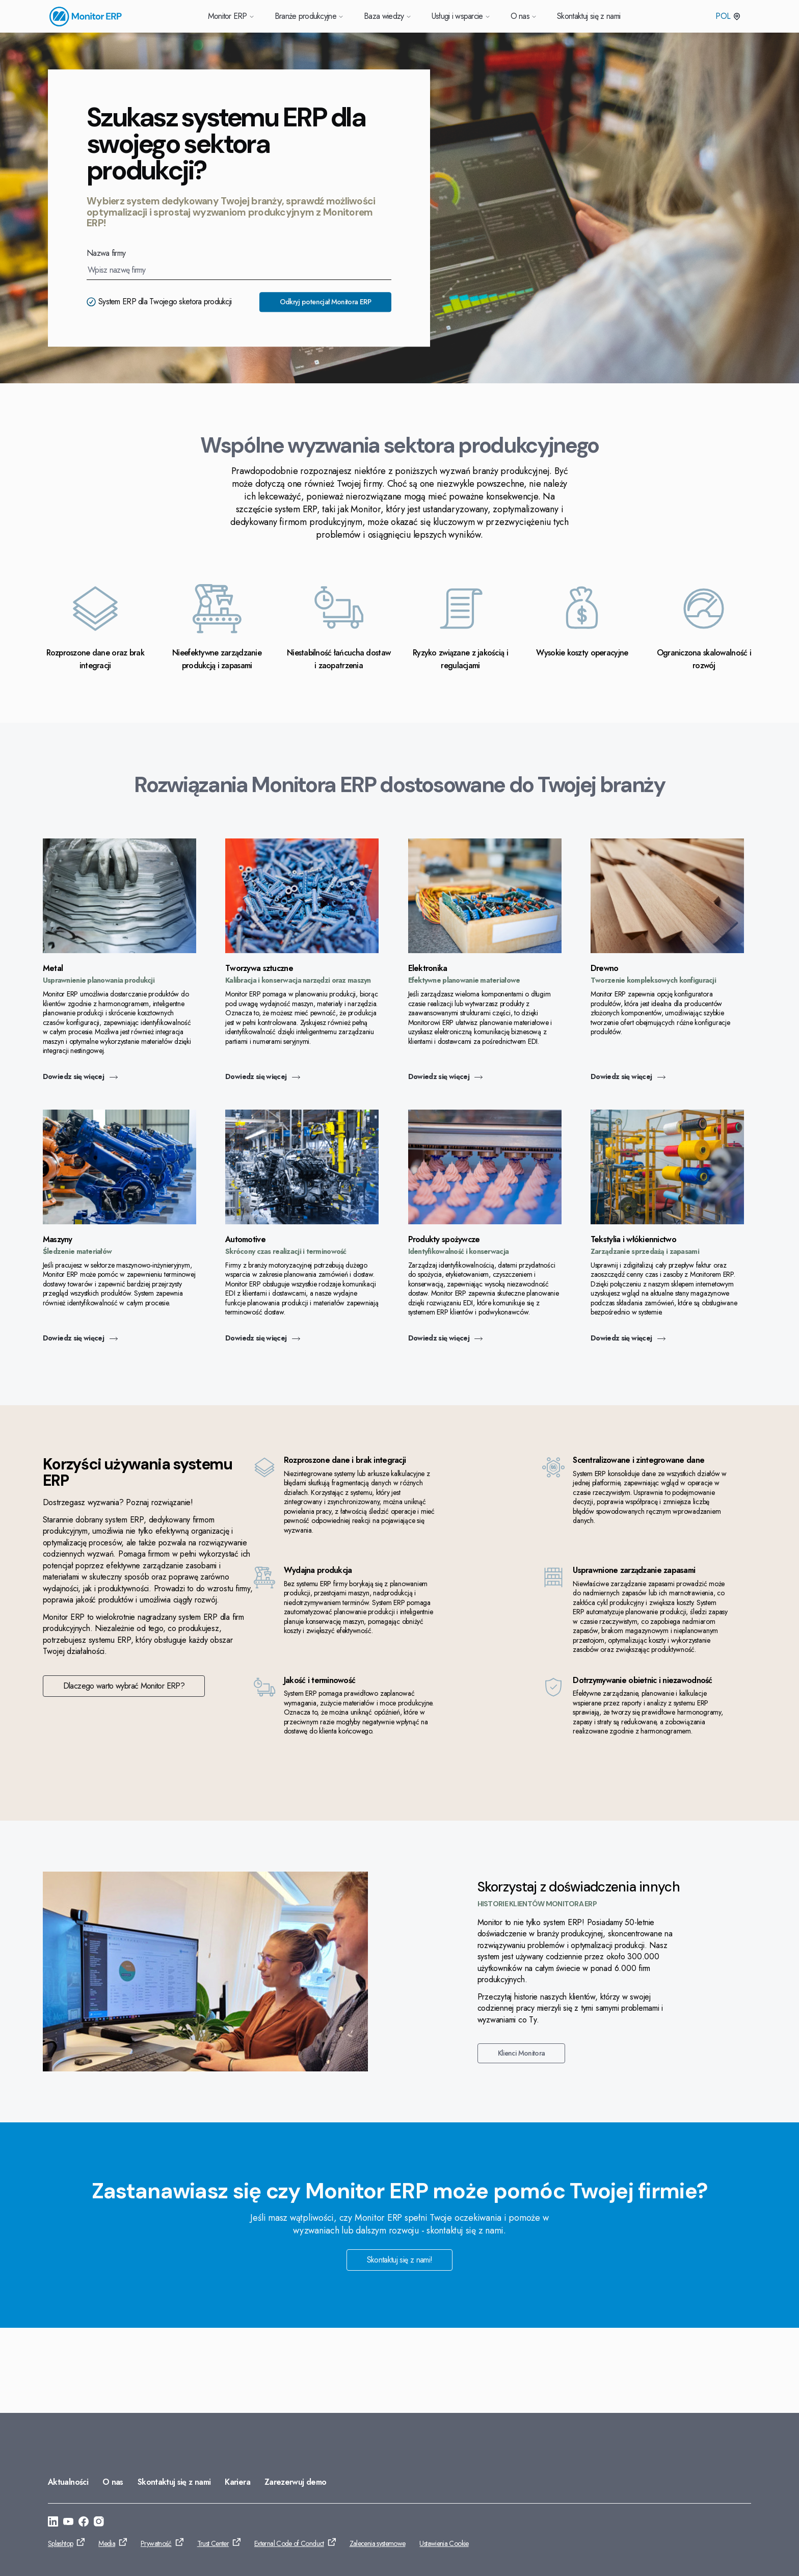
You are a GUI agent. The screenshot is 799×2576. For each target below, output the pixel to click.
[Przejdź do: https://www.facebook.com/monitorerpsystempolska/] (83, 2523)
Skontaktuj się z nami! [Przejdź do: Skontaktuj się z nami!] (400, 2344)
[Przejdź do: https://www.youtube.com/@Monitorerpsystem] (68, 2523)
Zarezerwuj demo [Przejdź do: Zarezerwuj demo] (295, 2482)
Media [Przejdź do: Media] (106, 2543)
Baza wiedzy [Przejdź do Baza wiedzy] (387, 16)
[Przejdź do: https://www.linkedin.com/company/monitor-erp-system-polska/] (53, 2523)
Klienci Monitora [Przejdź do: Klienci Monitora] (519, 2138)
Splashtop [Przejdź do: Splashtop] (60, 2543)
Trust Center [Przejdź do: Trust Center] (213, 2543)
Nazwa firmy (106, 253)
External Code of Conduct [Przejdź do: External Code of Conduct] (289, 2543)
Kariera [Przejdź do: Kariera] (237, 2482)
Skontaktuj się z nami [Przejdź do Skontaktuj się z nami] (589, 16)
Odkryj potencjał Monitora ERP (325, 302)
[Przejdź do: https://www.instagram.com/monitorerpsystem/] (99, 2523)
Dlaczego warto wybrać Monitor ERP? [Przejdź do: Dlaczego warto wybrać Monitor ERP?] (621, 1698)
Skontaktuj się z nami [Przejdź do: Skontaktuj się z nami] (174, 2482)
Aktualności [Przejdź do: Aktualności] (68, 2482)
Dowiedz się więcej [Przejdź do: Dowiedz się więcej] (85, 1077)
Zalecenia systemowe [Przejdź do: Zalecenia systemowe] (378, 2543)
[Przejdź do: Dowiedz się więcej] (124, 950)
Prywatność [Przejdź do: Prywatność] (156, 2543)
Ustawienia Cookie (443, 2543)
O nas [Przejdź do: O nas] (112, 2482)
